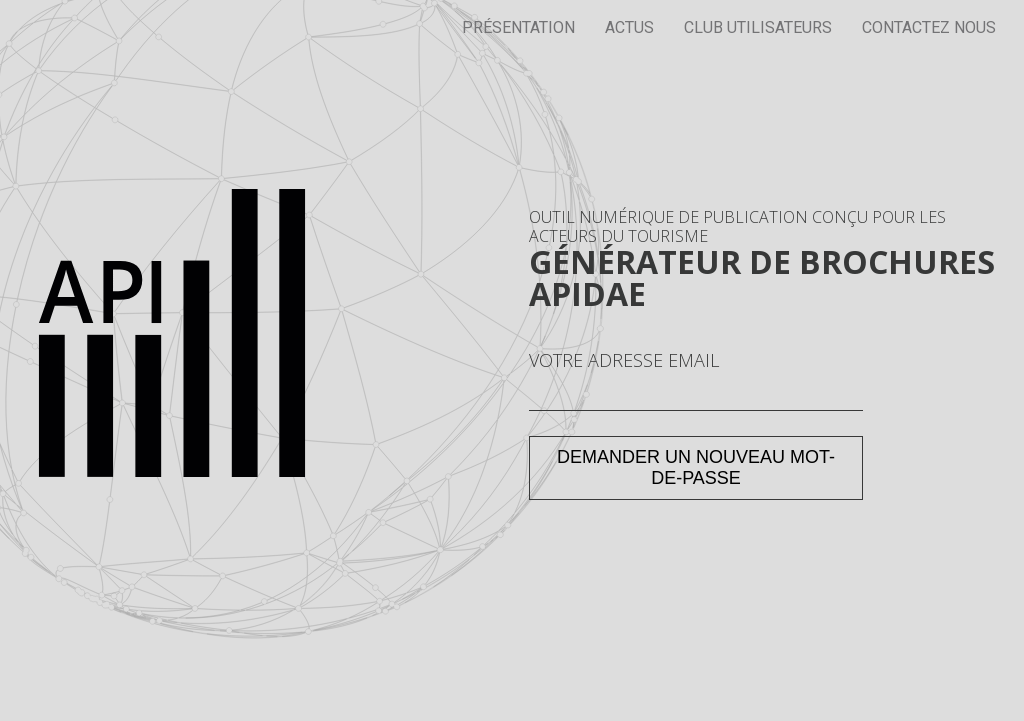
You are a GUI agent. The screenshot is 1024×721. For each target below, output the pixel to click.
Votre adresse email (624, 361)
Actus (629, 27)
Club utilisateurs (758, 27)
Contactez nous (929, 27)
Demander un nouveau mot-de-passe (696, 467)
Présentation (518, 27)
